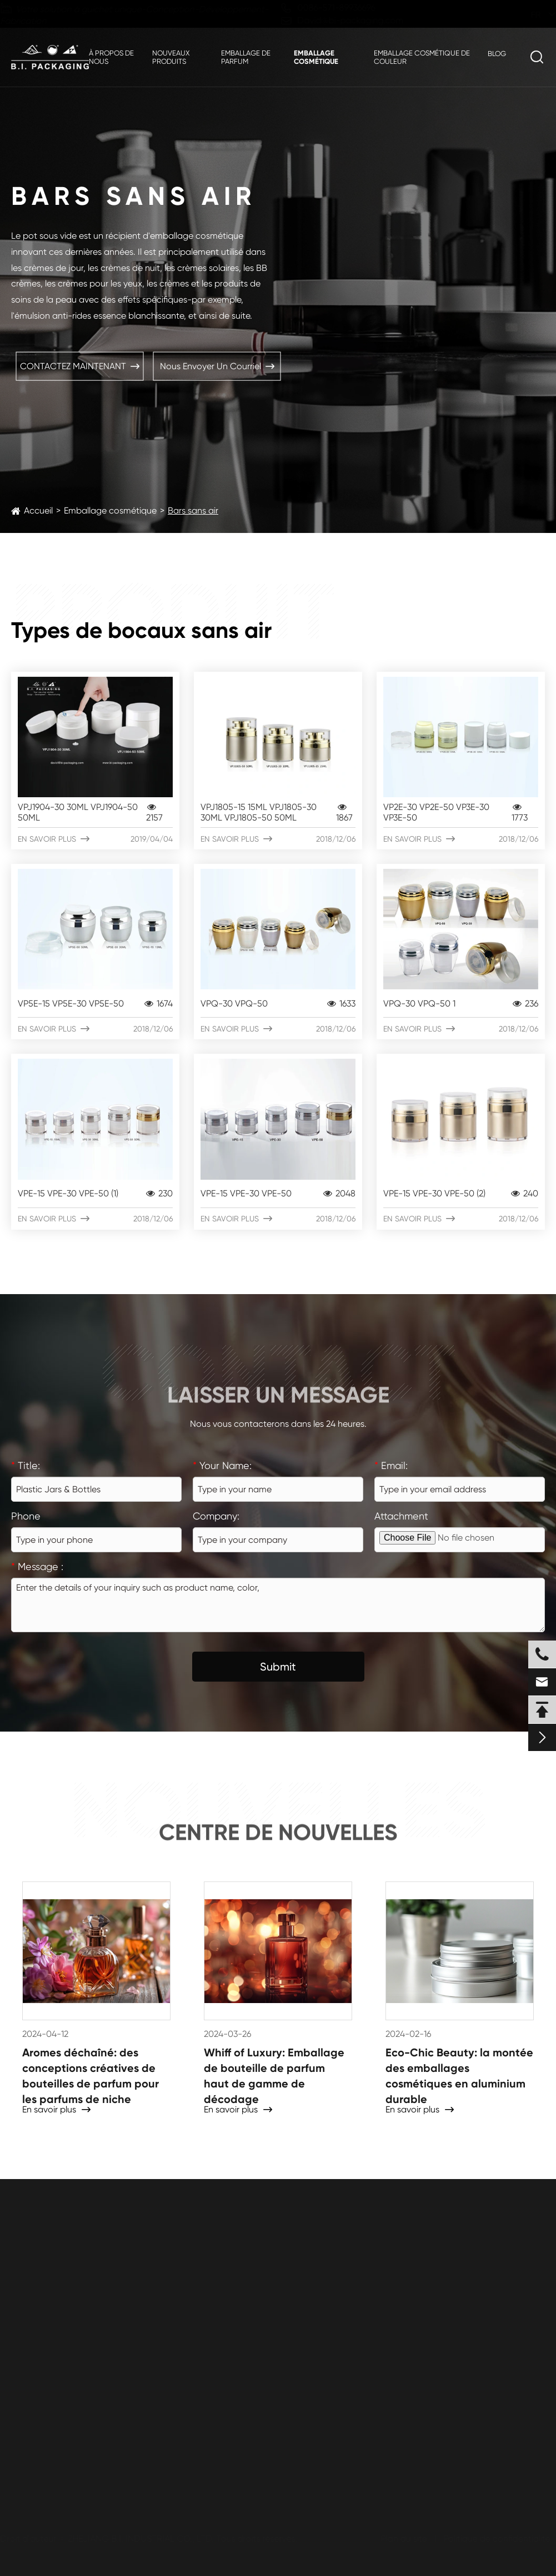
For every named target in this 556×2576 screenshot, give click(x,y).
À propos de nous (111, 57)
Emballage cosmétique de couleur (422, 57)
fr (525, 14)
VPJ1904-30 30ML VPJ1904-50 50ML (95, 812)
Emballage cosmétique (316, 57)
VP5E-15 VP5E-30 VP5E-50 (95, 1003)
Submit (278, 1666)
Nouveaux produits (171, 57)
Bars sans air (193, 510)
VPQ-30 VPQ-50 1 (460, 1003)
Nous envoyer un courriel (217, 366)
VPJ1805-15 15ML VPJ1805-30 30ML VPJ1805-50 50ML (278, 812)
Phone (26, 1516)
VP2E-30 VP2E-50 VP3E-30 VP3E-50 (460, 812)
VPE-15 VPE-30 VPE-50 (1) (95, 1193)
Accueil (38, 510)
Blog (497, 53)
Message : (37, 1566)
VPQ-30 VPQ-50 (278, 1003)
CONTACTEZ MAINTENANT (79, 366)
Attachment (401, 1516)
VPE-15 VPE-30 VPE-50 (278, 1193)
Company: (216, 1516)
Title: (25, 1465)
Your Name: (222, 1465)
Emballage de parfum (246, 57)
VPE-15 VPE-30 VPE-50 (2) (460, 1193)
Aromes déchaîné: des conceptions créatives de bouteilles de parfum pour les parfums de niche (90, 2075)
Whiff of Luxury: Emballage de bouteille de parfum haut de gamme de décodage (274, 2075)
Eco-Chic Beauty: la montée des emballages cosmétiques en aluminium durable (459, 2075)
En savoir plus (95, 838)
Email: (391, 1465)
